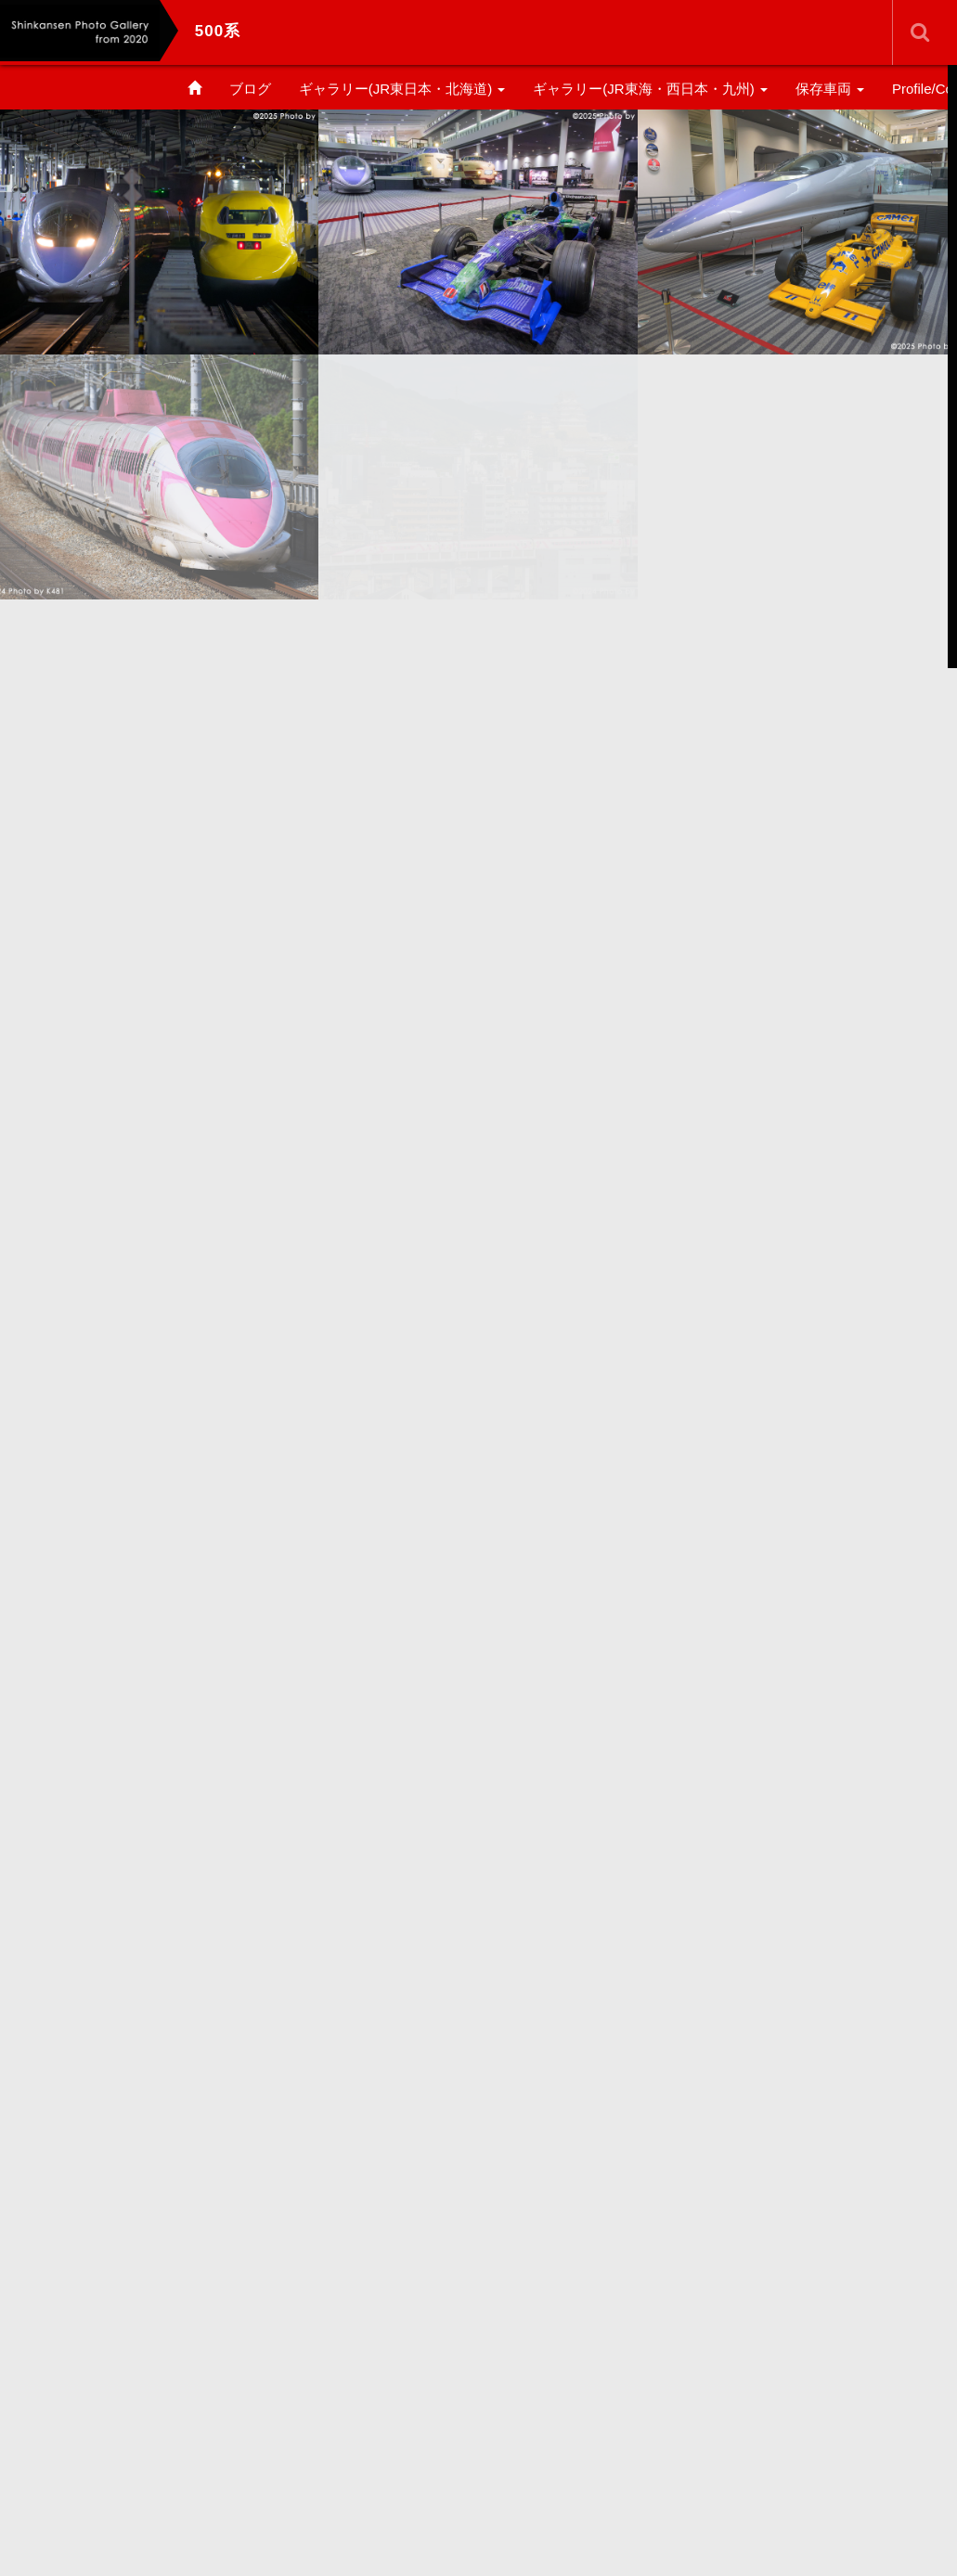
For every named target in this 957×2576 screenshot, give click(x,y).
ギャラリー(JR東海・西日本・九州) (650, 89)
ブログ (250, 89)
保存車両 (829, 89)
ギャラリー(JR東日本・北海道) (402, 89)
